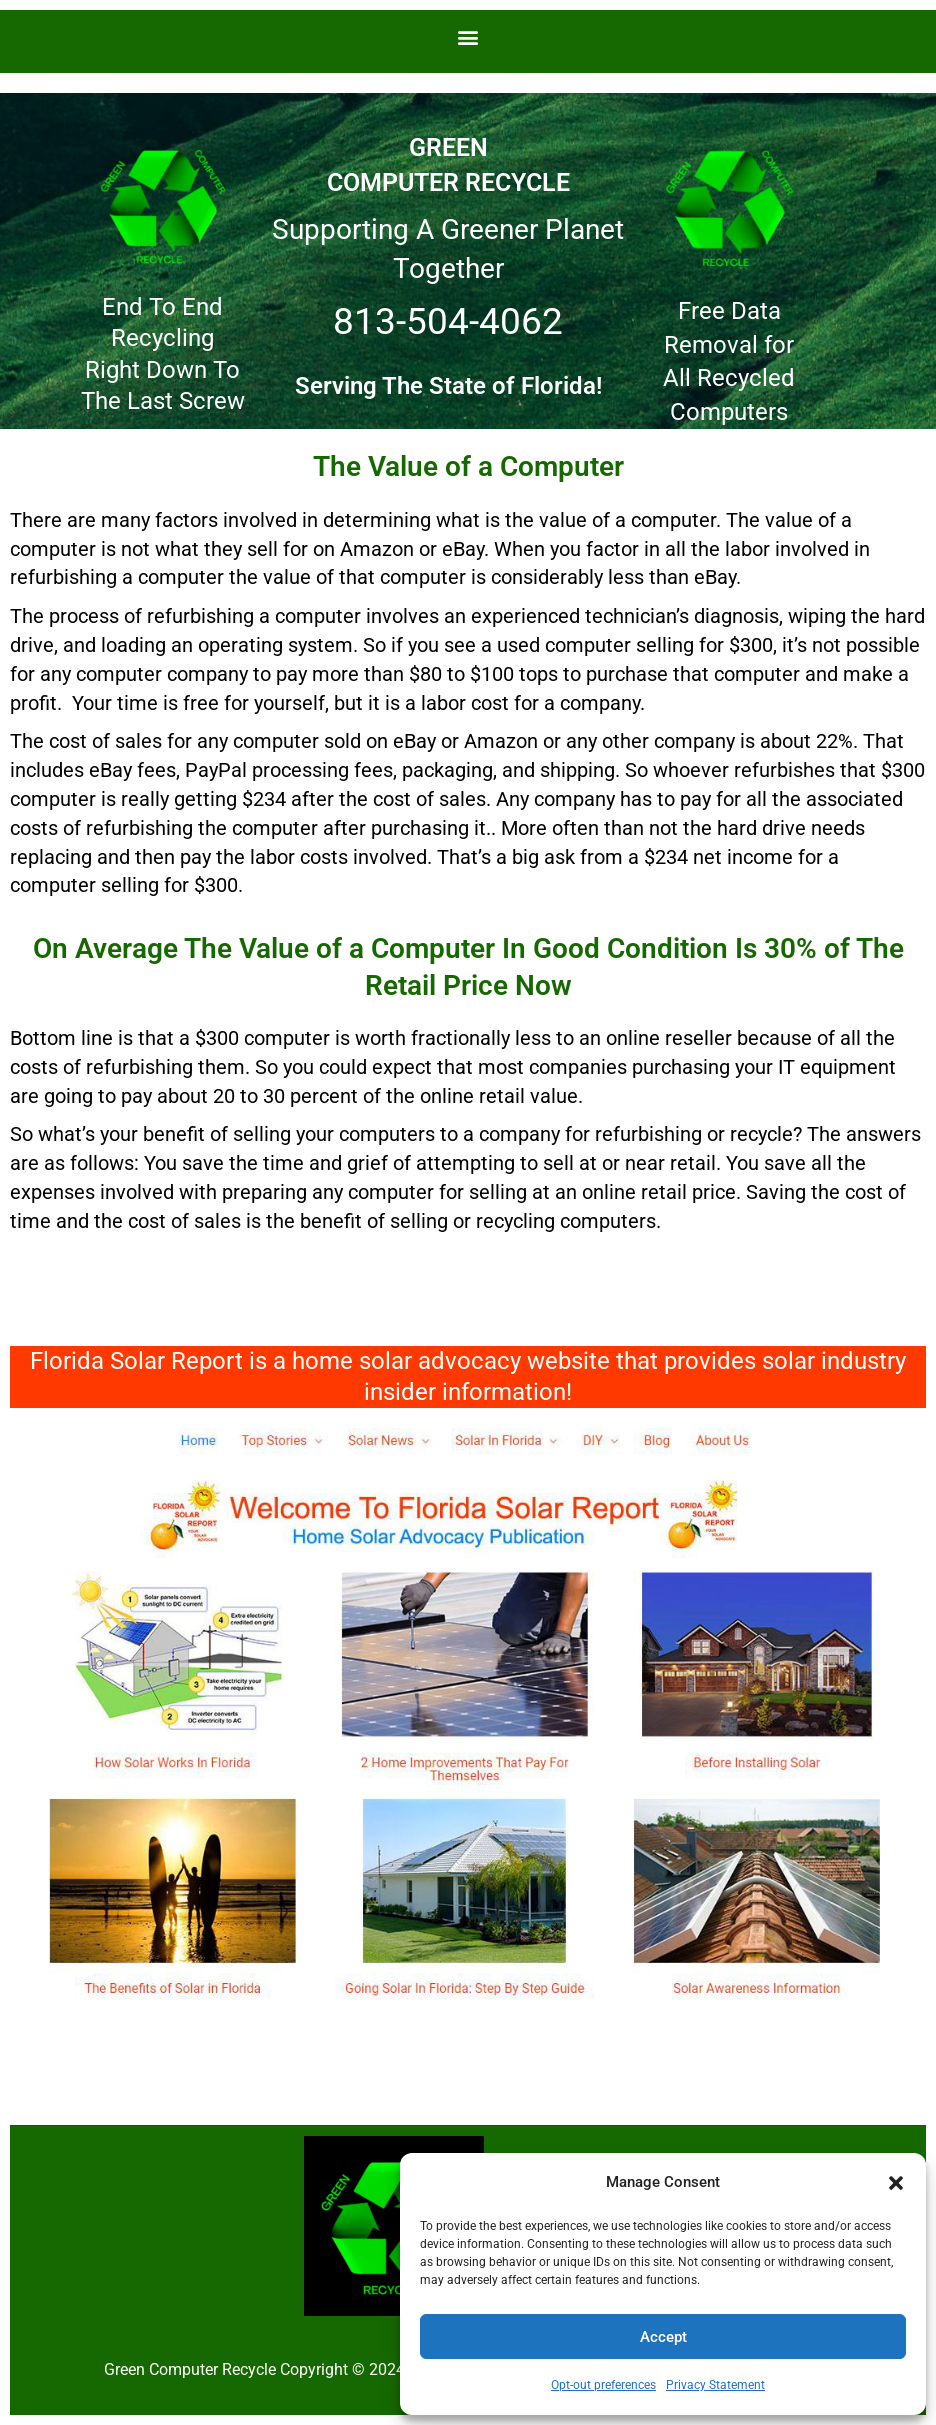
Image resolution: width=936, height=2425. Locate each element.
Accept (663, 2337)
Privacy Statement (715, 2385)
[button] (896, 2183)
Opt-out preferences (603, 2385)
